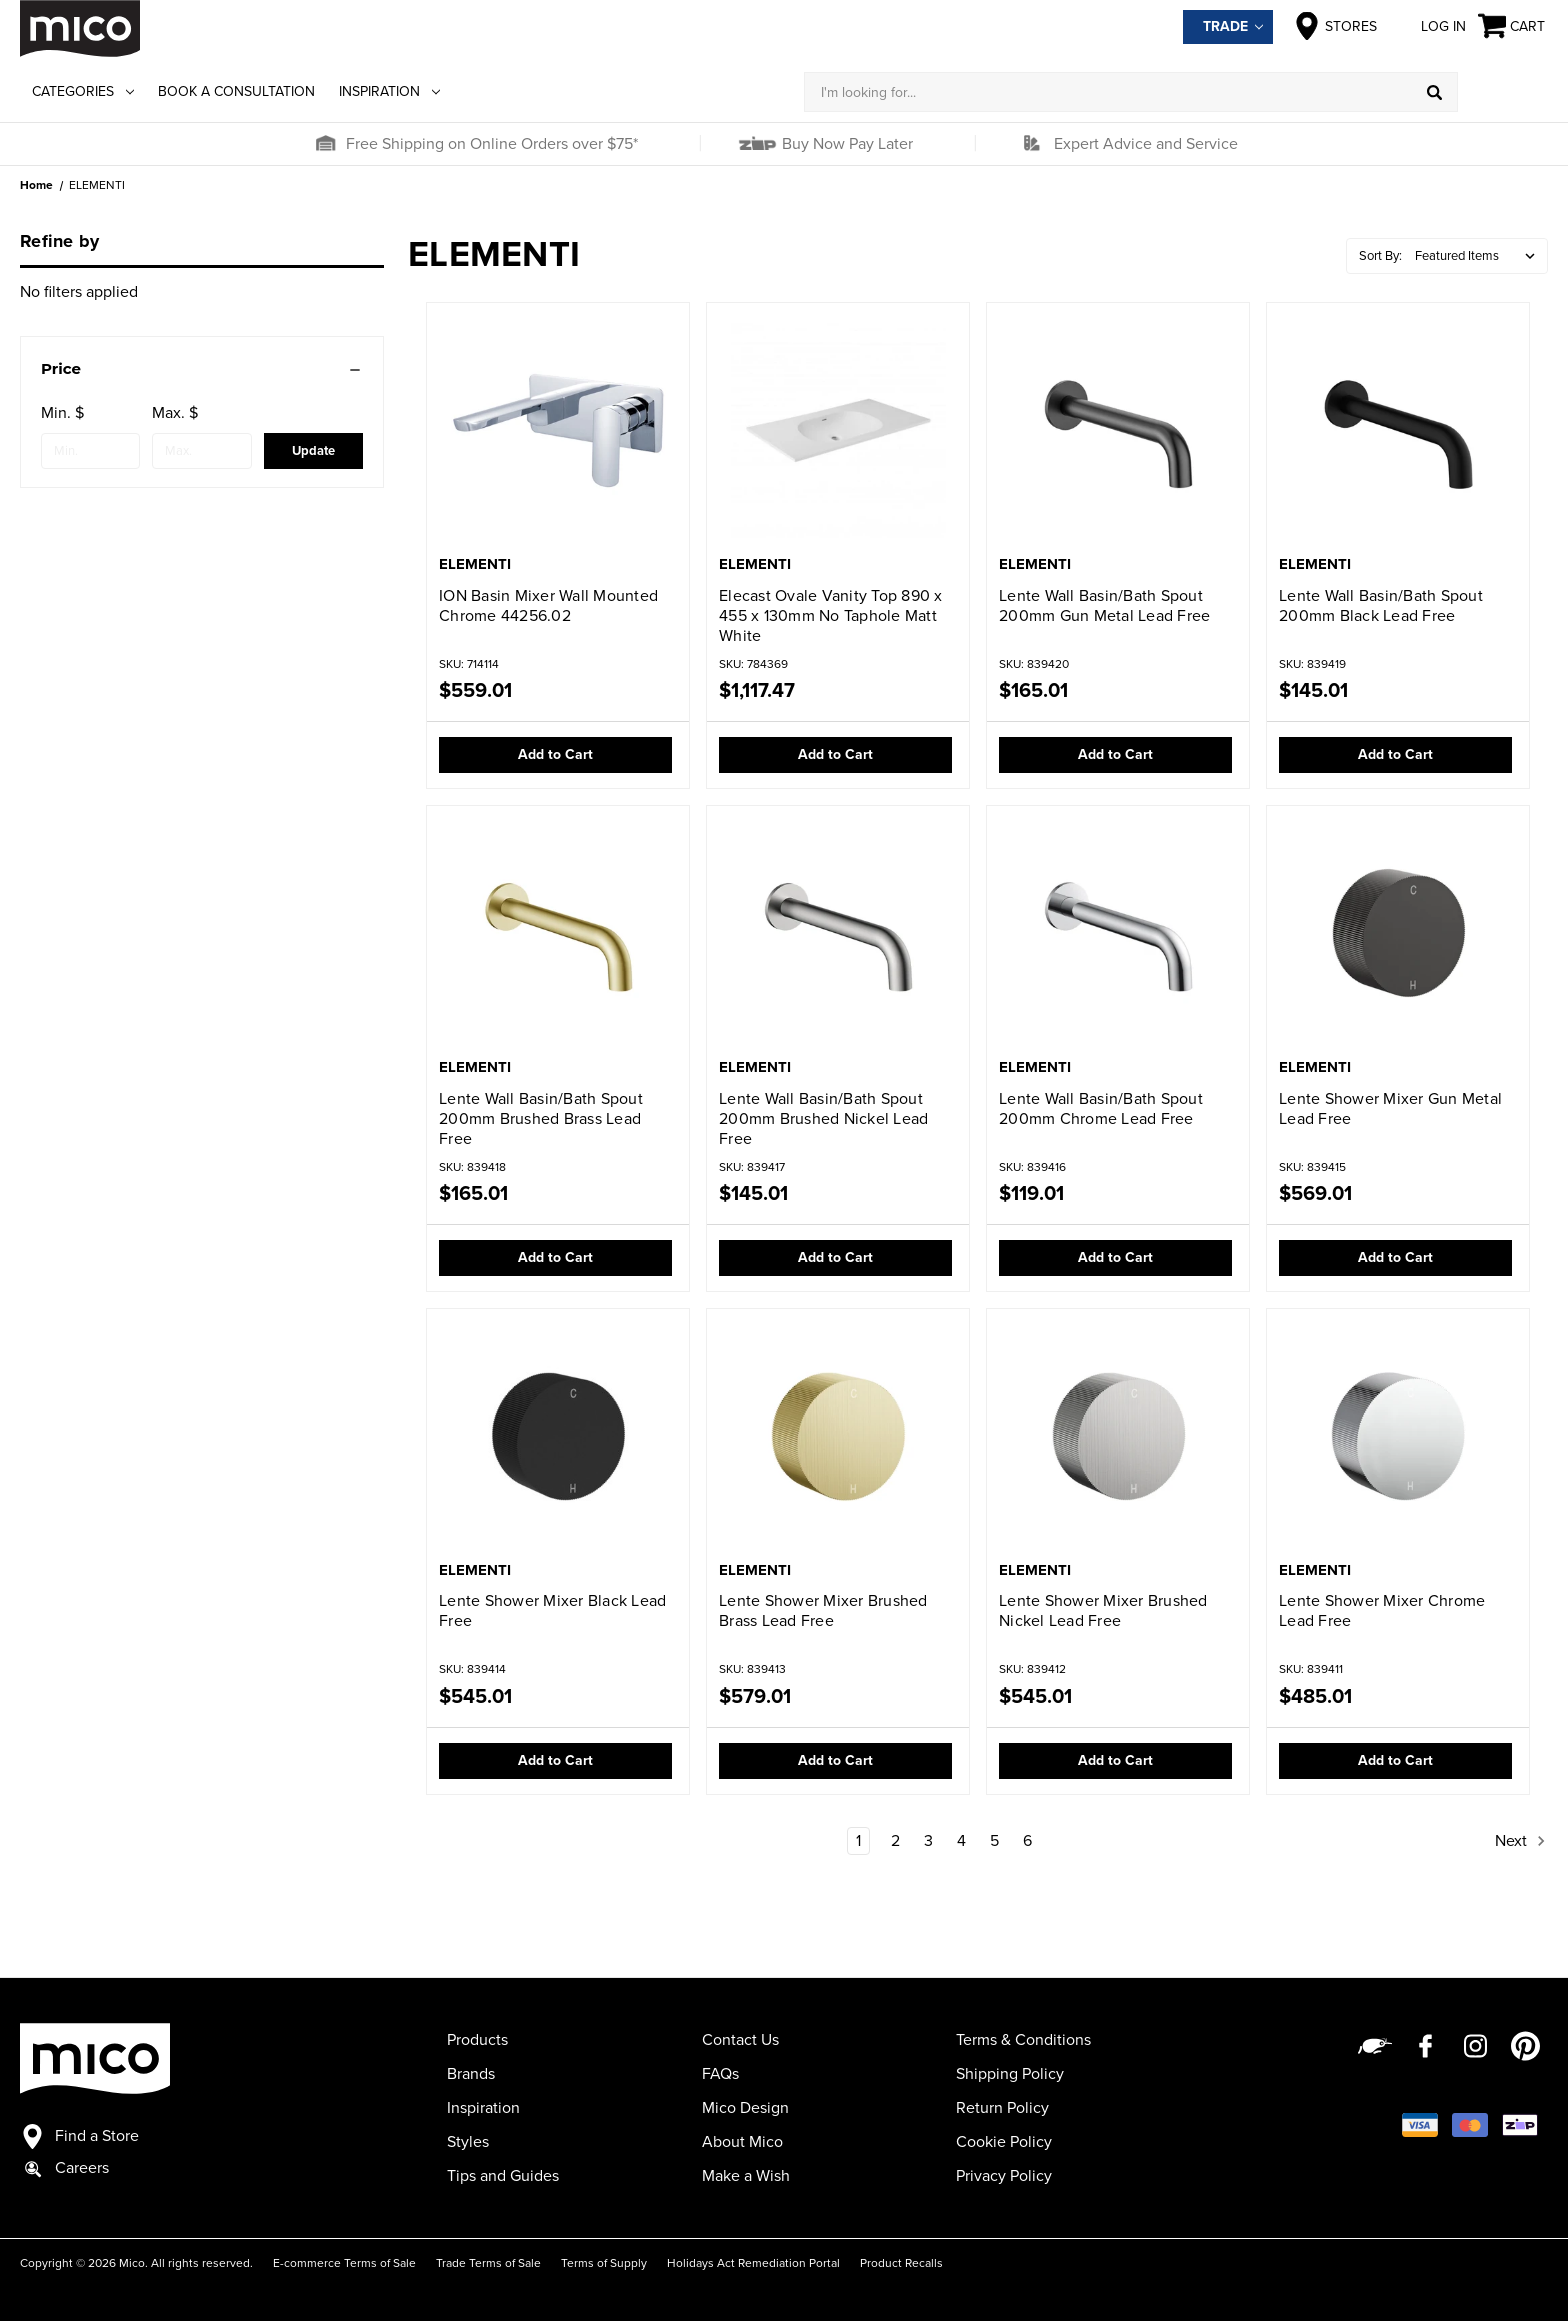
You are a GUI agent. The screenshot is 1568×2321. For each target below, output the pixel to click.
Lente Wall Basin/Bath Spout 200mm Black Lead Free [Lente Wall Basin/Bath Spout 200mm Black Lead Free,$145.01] (1381, 606)
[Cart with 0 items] (1513, 26)
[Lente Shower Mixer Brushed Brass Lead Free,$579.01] (838, 1436)
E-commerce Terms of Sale (344, 2263)
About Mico (742, 2142)
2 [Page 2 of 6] (895, 1841)
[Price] (202, 369)
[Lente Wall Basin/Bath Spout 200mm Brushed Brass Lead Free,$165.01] (558, 933)
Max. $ (175, 413)
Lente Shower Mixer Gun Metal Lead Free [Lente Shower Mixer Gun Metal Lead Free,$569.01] (1390, 1109)
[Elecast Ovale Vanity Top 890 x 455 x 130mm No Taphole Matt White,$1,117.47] (838, 430)
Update (313, 451)
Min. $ (62, 413)
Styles (468, 2142)
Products (477, 2040)
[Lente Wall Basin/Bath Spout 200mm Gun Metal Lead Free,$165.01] (1118, 430)
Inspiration (389, 91)
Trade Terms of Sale (488, 2263)
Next (1521, 1841)
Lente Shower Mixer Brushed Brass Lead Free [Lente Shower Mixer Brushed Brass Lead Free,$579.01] (823, 1611)
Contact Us (740, 2040)
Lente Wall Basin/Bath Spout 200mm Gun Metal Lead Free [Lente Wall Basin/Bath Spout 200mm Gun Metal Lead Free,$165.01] (1104, 606)
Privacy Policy (1004, 2176)
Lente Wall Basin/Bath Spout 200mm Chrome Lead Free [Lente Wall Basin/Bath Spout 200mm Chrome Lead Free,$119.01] (1101, 1109)
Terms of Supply (604, 2263)
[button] (325, 144)
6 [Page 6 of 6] (1027, 1841)
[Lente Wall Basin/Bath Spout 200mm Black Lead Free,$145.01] (1398, 430)
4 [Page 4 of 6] (961, 1841)
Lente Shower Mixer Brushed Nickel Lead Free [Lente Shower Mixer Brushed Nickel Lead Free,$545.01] (1103, 1611)
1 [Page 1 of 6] (858, 1841)
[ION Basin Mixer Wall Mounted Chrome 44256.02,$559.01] (558, 430)
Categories (83, 91)
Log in (1427, 26)
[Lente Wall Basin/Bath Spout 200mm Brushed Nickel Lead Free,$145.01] (838, 933)
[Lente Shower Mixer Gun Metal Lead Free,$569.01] (1398, 933)
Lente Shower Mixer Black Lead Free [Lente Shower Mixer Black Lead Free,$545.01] (552, 1611)
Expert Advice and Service (1146, 144)
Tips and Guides (503, 2176)
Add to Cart (555, 754)
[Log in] (1503, 92)
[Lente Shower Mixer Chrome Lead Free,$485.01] (1398, 1436)
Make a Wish (746, 2176)
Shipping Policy (1010, 2074)
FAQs (720, 2074)
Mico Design (745, 2108)
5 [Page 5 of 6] (994, 1841)
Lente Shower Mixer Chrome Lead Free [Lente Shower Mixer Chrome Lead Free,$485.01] (1382, 1611)
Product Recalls (901, 2263)
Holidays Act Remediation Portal (753, 2263)
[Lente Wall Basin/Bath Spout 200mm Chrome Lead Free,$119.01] (1118, 933)
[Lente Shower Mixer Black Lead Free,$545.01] (558, 1436)
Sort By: (1380, 256)
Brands (471, 2074)
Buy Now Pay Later (845, 144)
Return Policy (1002, 2108)
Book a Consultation (236, 91)
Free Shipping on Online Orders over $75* (492, 144)
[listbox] (1479, 256)
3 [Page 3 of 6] (928, 1841)
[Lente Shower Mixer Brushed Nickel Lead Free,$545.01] (1118, 1436)
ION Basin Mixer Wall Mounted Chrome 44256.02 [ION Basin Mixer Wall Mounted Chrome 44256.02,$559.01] (548, 606)
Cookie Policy (1004, 2142)
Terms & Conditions (1023, 2040)
